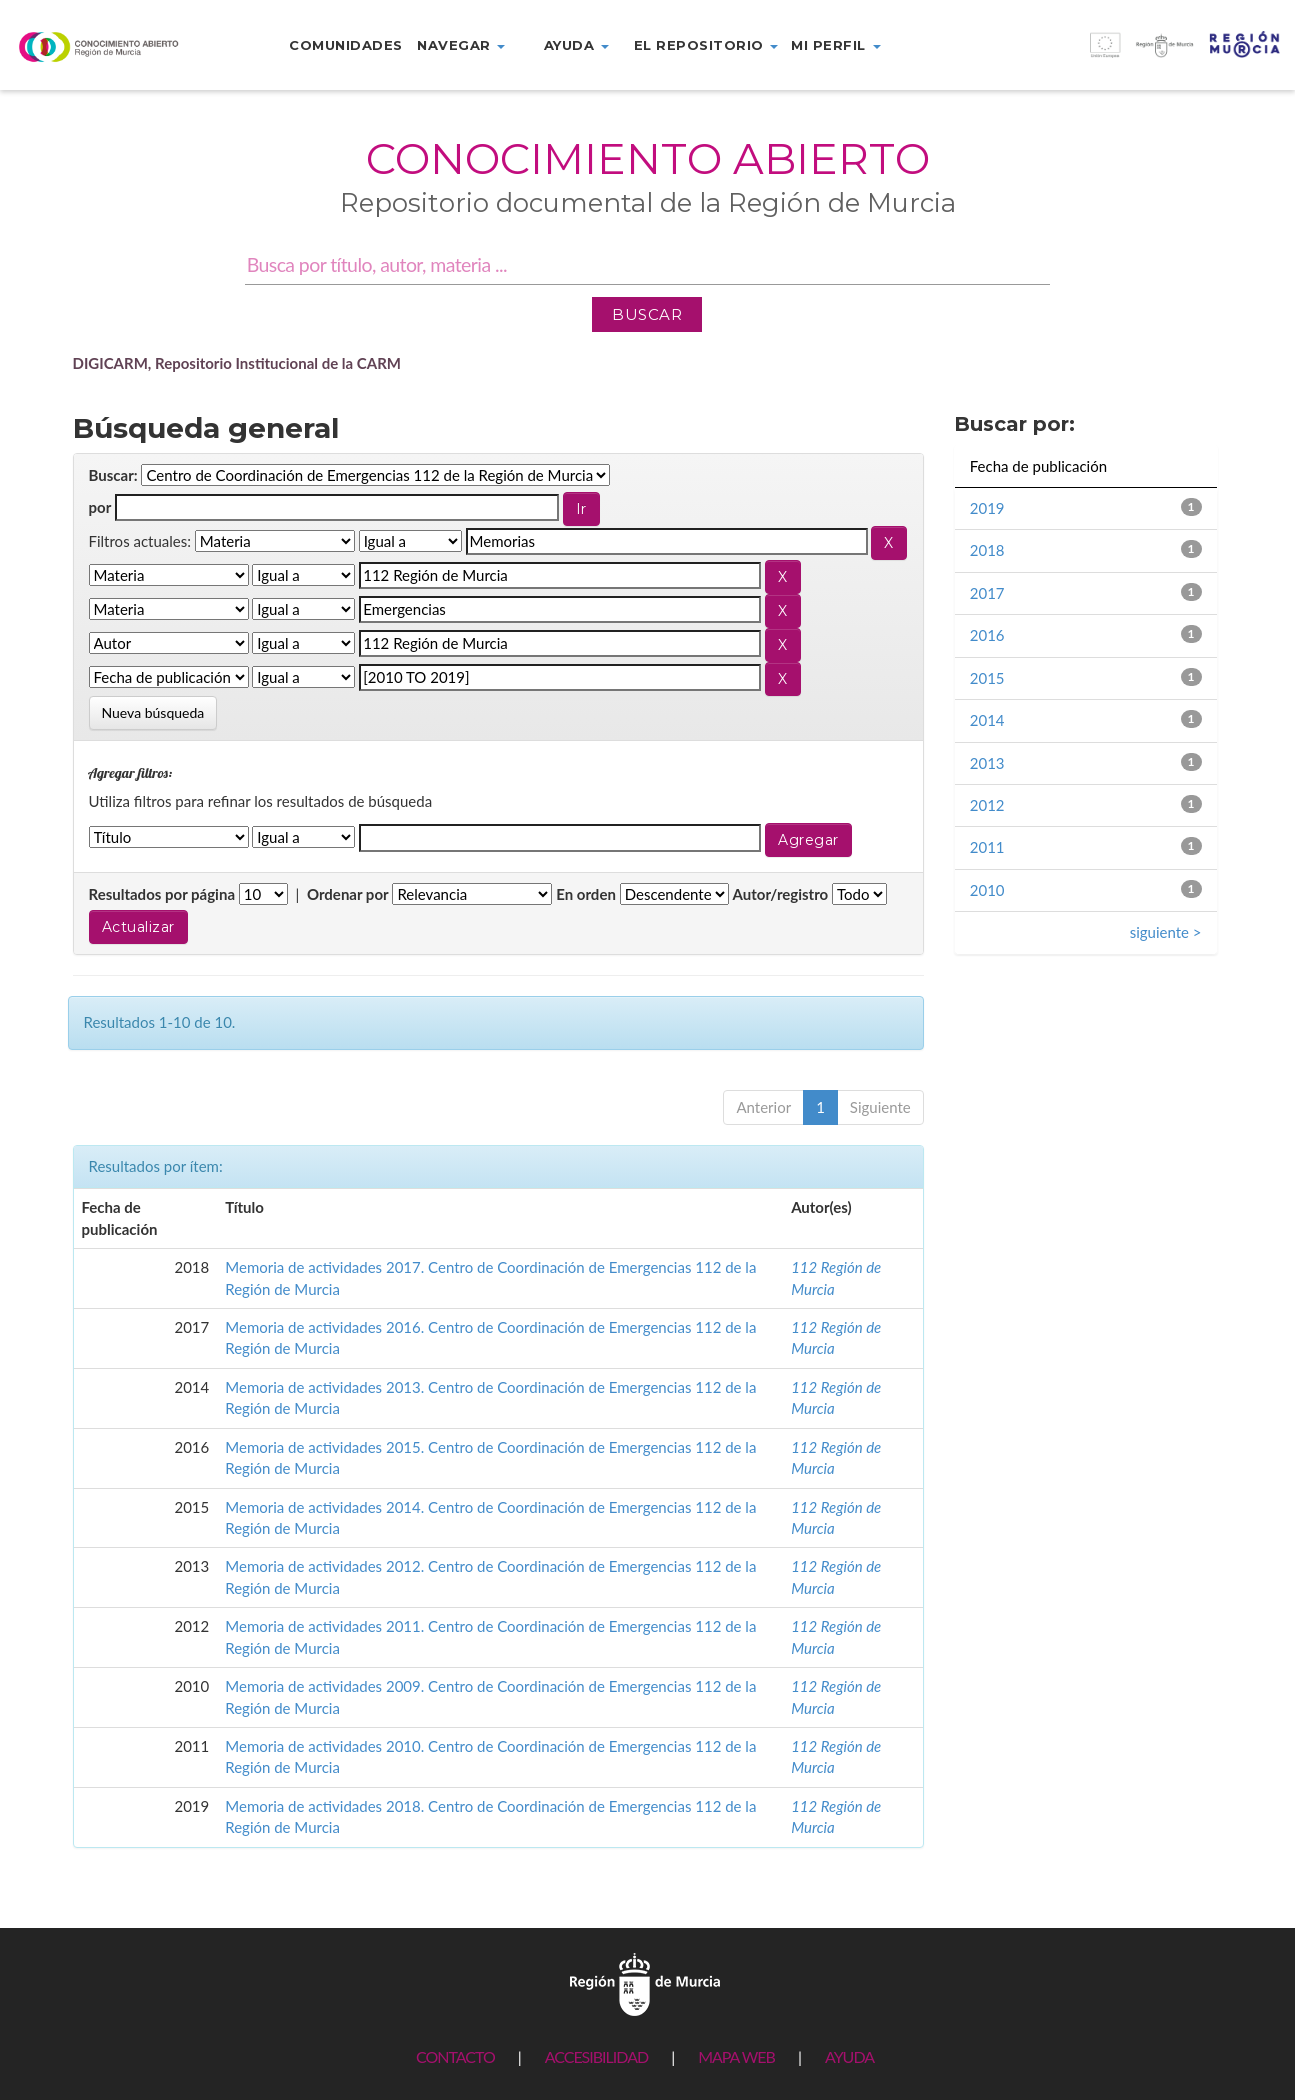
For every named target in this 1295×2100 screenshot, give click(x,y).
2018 (987, 550)
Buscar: (113, 475)
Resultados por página (162, 894)
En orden (586, 894)
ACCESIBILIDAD (596, 2056)
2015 (987, 678)
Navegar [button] (461, 45)
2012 (987, 805)
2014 (987, 720)
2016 (987, 635)
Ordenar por (348, 894)
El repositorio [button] (706, 45)
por (100, 507)
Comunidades (346, 45)
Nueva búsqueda (153, 712)
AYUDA (849, 2056)
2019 (987, 508)
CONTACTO (455, 2056)
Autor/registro (781, 894)
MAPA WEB (736, 2056)
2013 (987, 763)
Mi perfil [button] (835, 45)
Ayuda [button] (576, 45)
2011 (987, 847)
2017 (987, 593)
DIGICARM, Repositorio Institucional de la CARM (237, 363)
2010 (987, 890)
